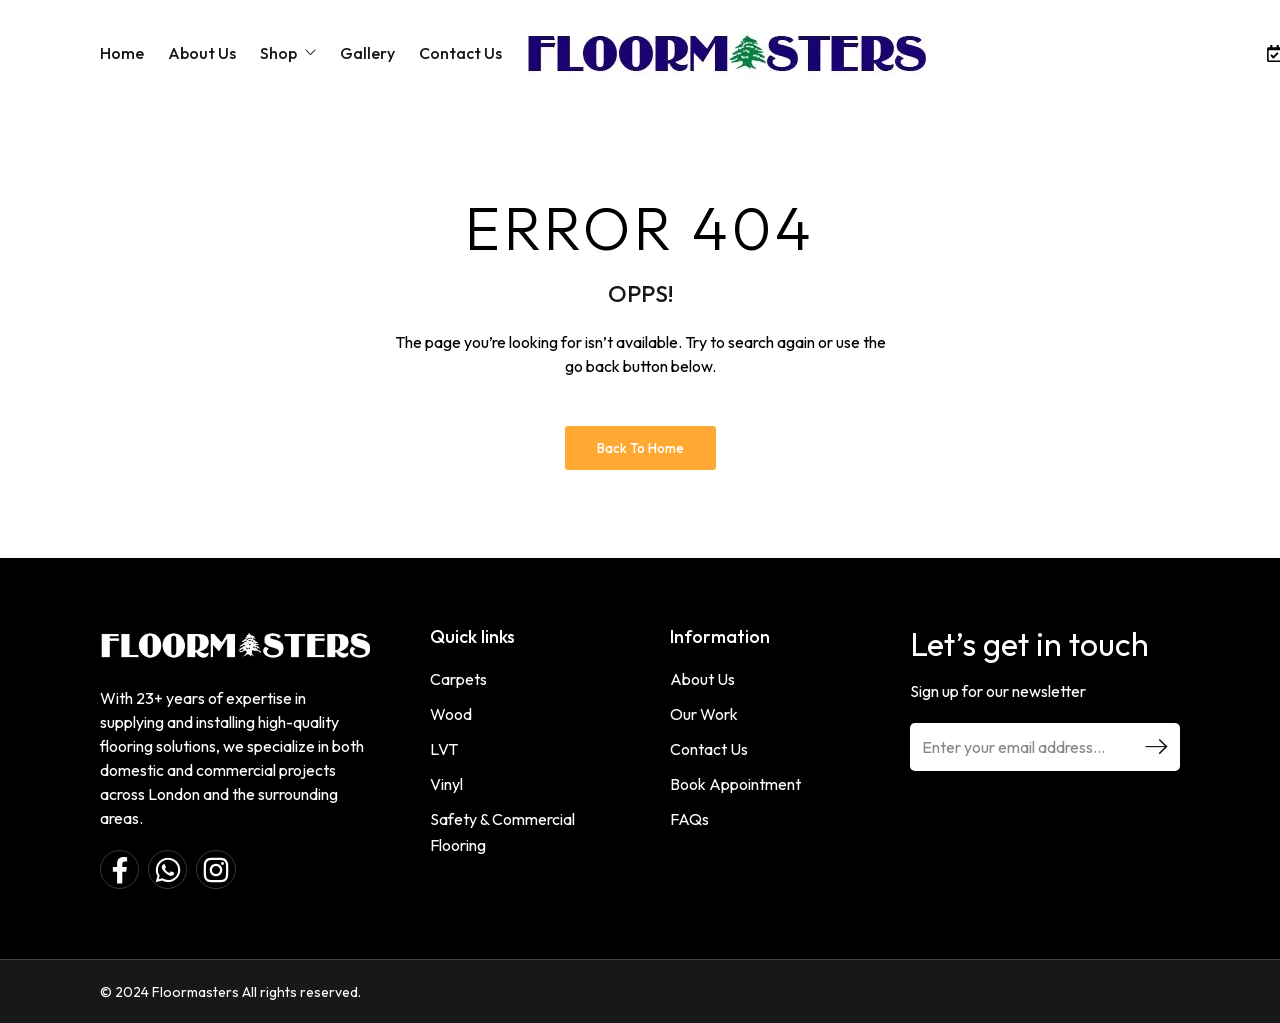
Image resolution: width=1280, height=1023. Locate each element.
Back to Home (640, 448)
